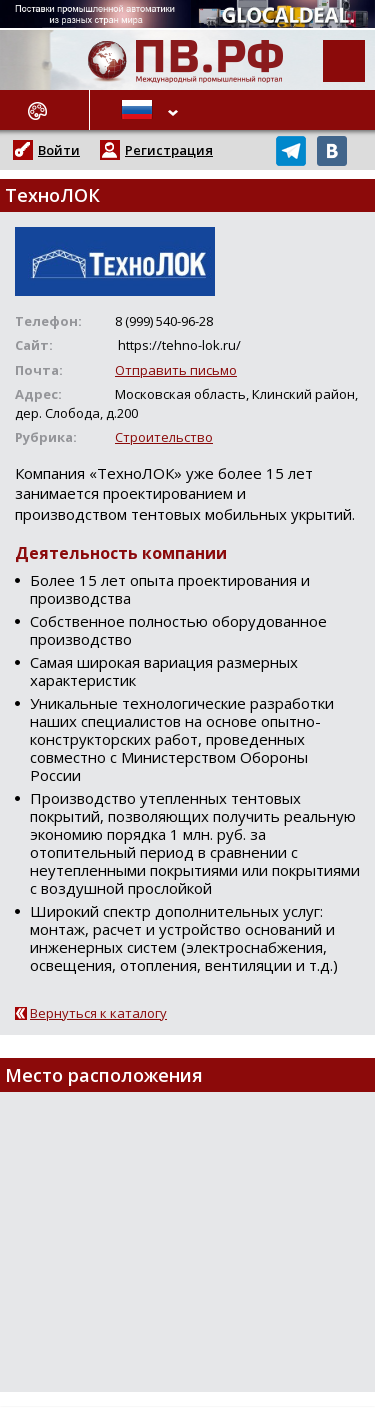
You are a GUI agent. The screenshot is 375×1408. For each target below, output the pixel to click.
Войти (59, 150)
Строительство (164, 437)
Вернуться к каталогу (98, 1013)
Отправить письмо (176, 370)
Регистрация (169, 150)
